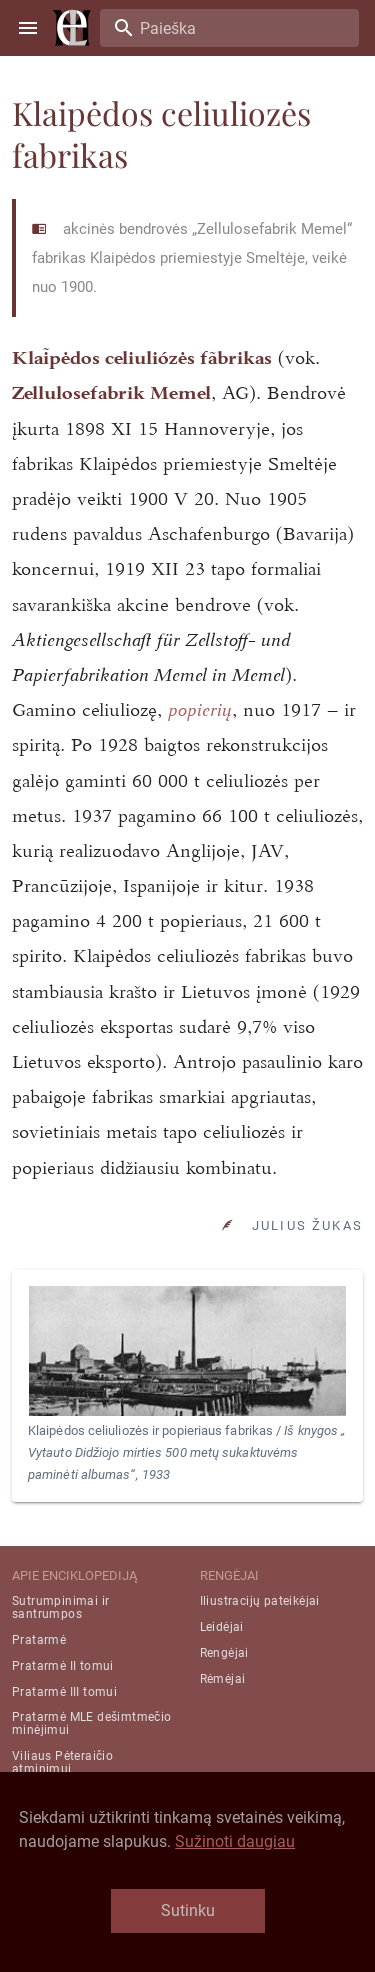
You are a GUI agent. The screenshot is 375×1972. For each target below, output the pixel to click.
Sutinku (188, 1910)
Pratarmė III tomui (64, 1692)
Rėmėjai (223, 1679)
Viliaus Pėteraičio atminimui (62, 1762)
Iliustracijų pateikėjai (260, 1601)
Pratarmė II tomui (63, 1666)
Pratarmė (39, 1640)
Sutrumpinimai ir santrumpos (60, 1607)
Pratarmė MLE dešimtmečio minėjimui (92, 1723)
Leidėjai (222, 1627)
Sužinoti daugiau (235, 1841)
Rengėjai (224, 1653)
